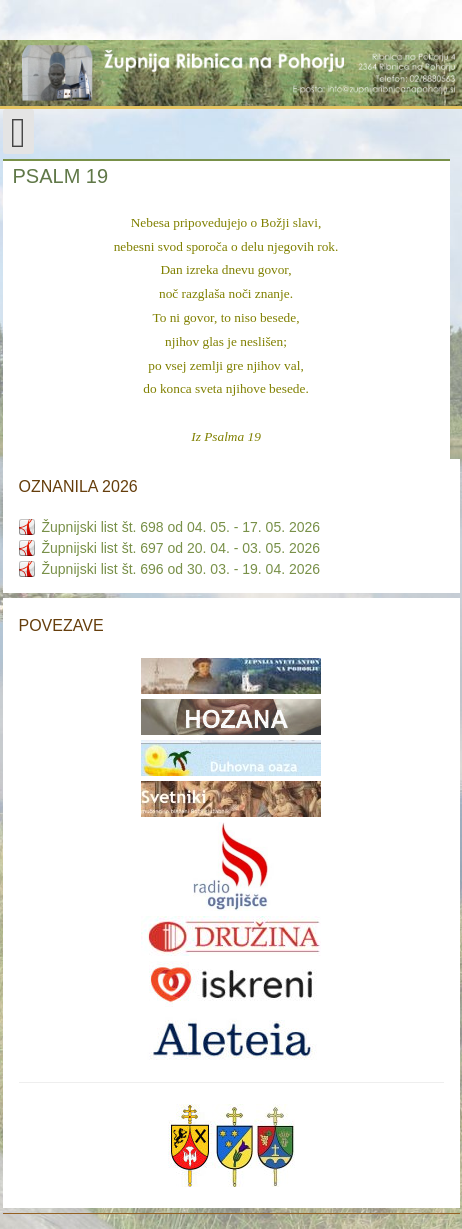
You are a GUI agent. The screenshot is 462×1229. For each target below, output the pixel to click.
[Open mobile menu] (18, 131)
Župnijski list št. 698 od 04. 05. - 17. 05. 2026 (181, 527)
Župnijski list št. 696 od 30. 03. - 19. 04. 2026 (181, 569)
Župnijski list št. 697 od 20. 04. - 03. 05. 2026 (181, 548)
